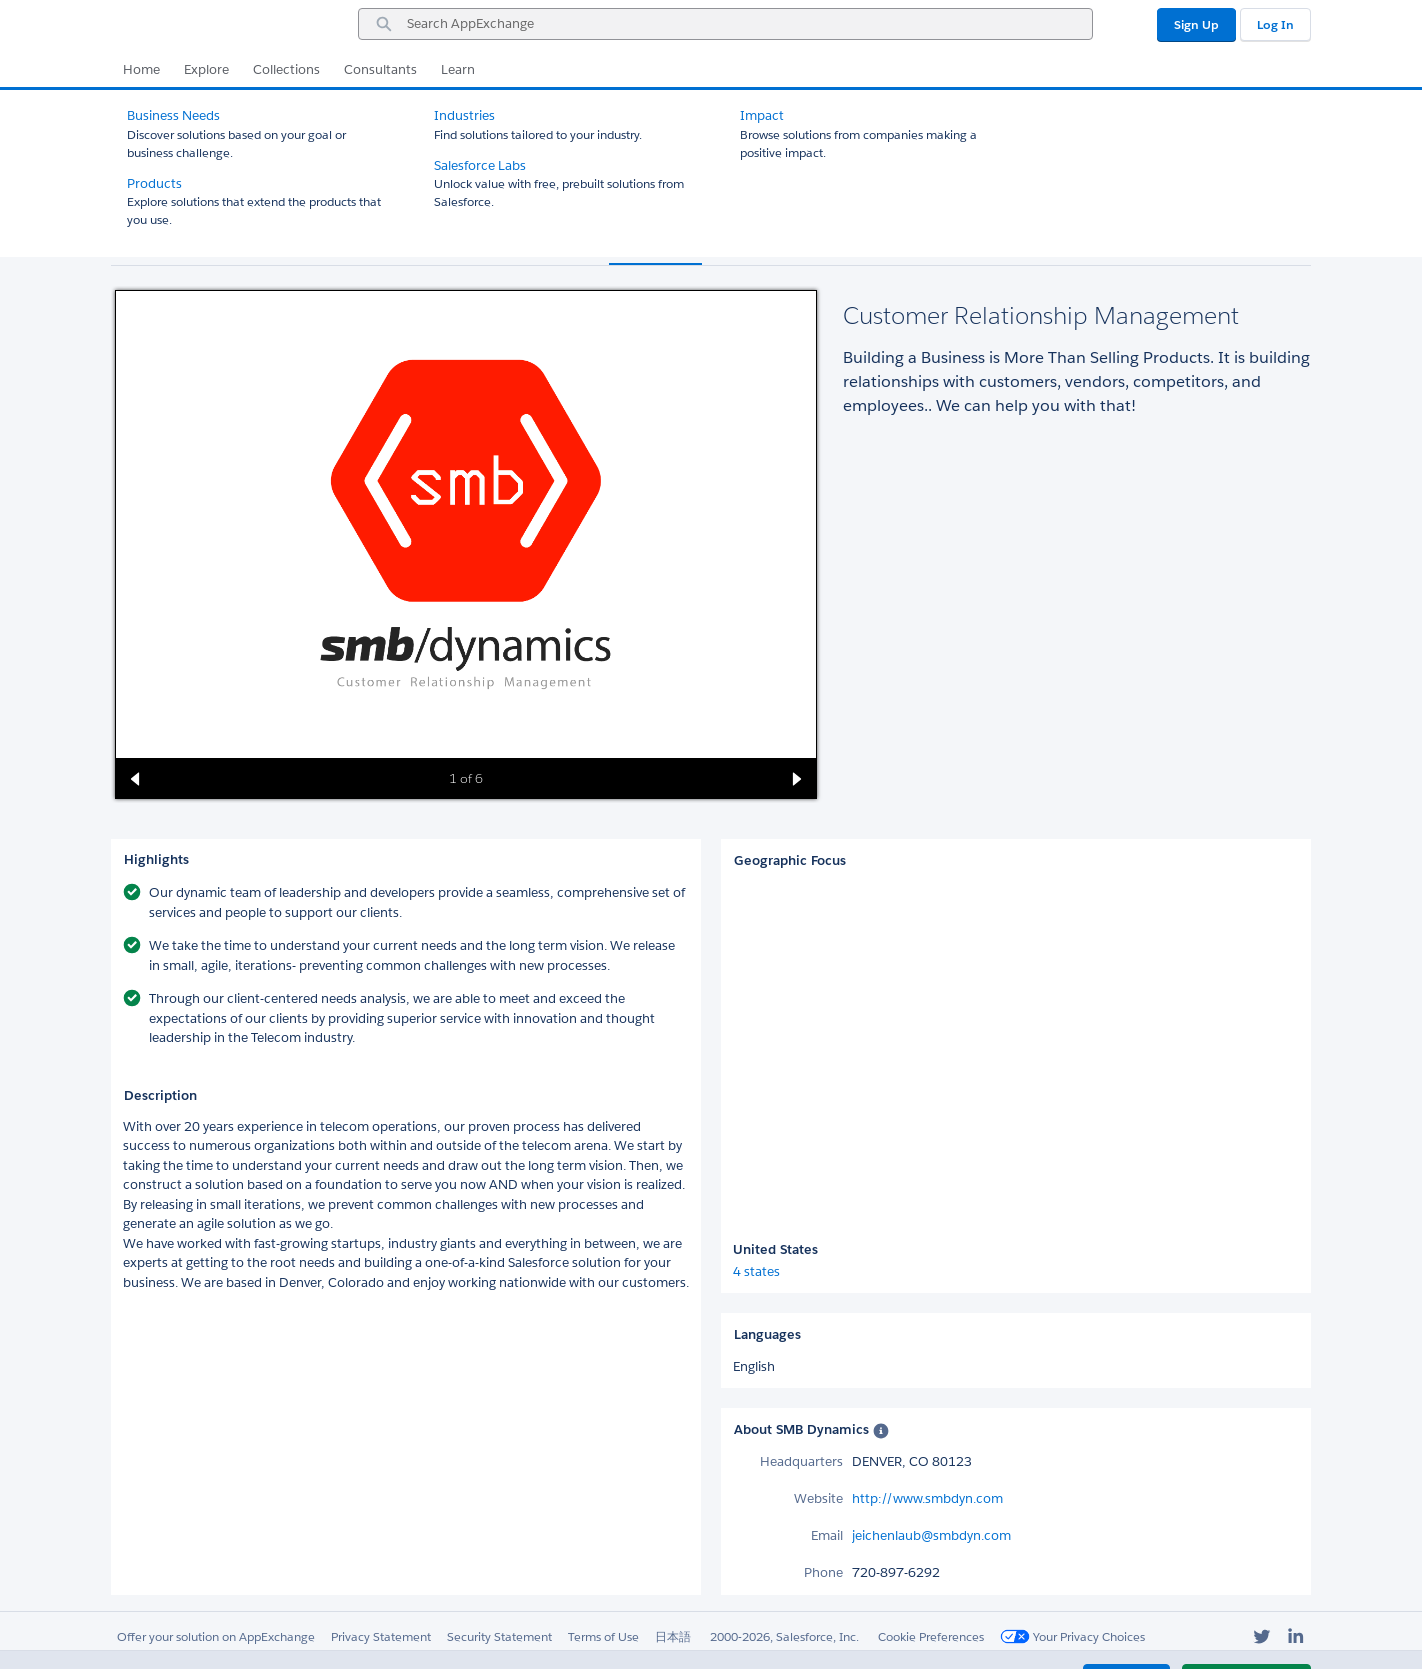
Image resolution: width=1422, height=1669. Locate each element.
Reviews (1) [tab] (759, 244)
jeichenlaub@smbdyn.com (931, 1535)
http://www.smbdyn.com (927, 1498)
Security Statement (499, 1636)
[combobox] (725, 24)
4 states (756, 1271)
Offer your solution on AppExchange (216, 1636)
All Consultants (171, 107)
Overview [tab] (655, 244)
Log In (1275, 24)
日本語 (673, 1636)
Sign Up (1196, 24)
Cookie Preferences (931, 1636)
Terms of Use (603, 1636)
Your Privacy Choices (1072, 1636)
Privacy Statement (381, 1636)
